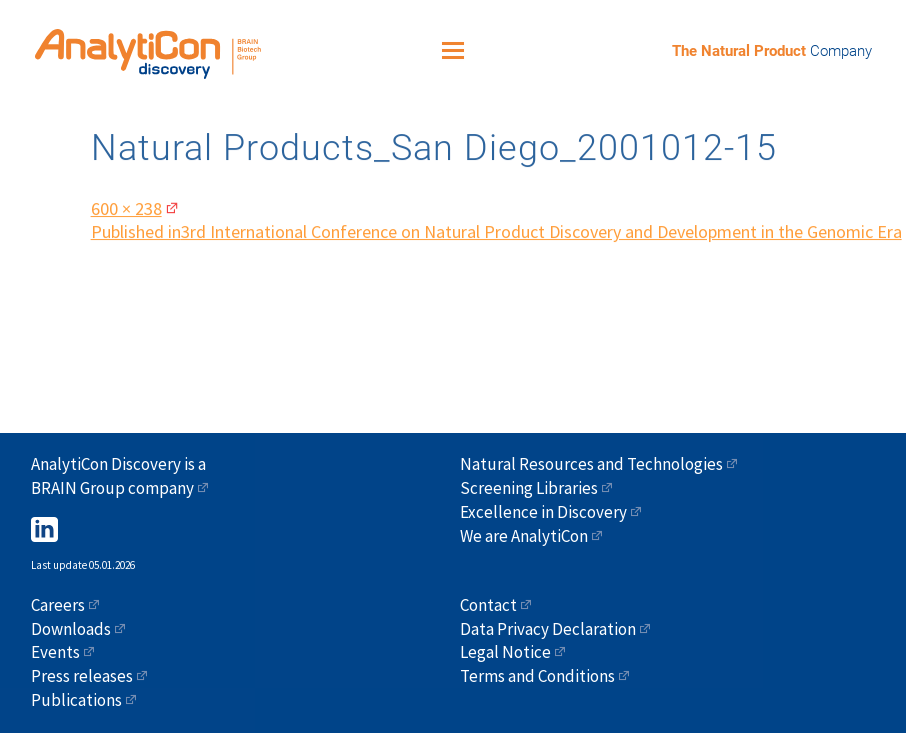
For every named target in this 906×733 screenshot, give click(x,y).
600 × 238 (126, 202)
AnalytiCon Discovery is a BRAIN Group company (118, 476)
